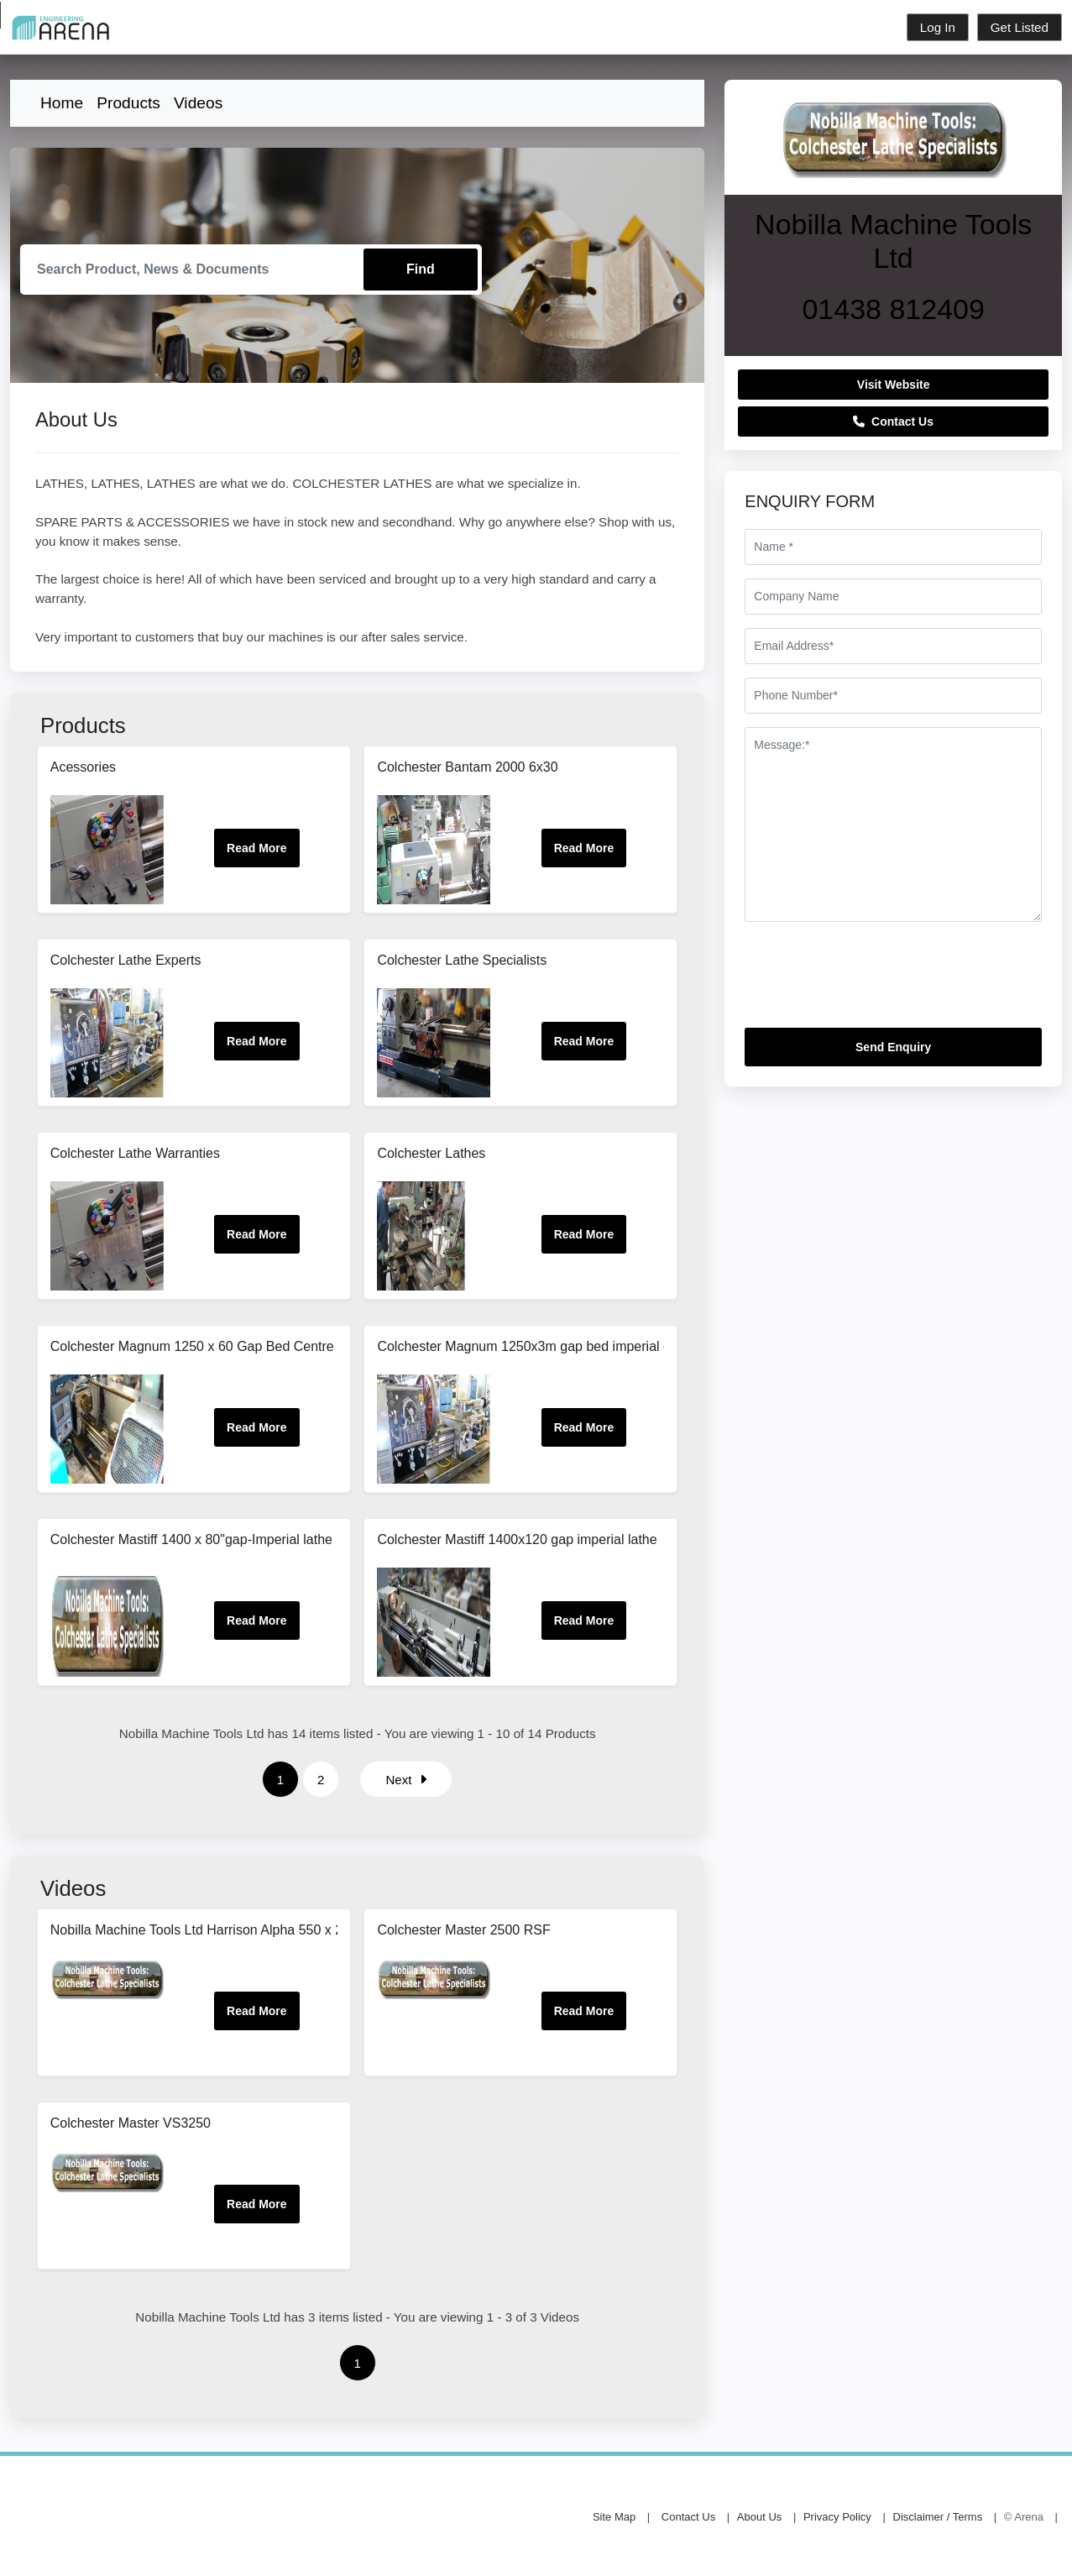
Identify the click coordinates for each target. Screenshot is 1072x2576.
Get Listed (1019, 27)
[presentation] (872, 981)
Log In (937, 27)
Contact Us (893, 421)
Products (128, 103)
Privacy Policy (837, 2517)
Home (61, 103)
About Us (759, 2517)
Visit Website (893, 384)
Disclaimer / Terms (938, 2517)
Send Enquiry (893, 1047)
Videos (198, 103)
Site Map (614, 2517)
